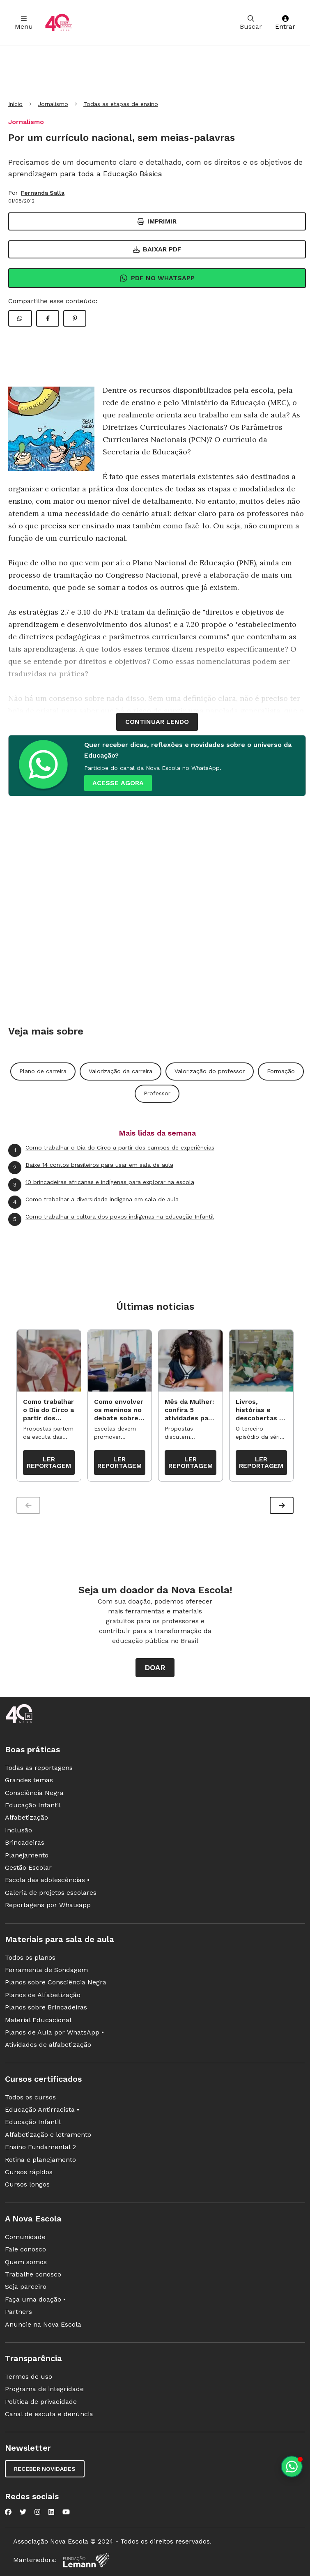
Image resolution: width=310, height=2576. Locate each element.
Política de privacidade (41, 2401)
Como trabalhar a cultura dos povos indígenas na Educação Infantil (111, 1219)
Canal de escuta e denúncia (49, 2414)
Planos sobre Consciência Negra (55, 1982)
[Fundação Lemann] (86, 2560)
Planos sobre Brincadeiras (46, 2007)
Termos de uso (28, 2376)
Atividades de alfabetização (48, 2044)
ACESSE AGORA (118, 783)
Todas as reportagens (39, 1768)
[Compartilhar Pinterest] (74, 318)
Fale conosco (25, 2249)
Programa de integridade (44, 2389)
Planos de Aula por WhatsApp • (54, 2032)
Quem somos (26, 2262)
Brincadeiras (24, 1842)
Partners (18, 2312)
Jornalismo (53, 104)
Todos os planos (30, 1957)
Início (15, 104)
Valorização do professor (210, 1071)
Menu (24, 22)
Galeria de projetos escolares (50, 1892)
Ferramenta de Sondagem (46, 1970)
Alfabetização (26, 1817)
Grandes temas (29, 1780)
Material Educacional (38, 2020)
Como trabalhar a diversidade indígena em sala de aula (93, 1202)
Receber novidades (45, 2468)
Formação (281, 1071)
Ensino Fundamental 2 (40, 2147)
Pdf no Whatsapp (157, 278)
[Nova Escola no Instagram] (37, 2512)
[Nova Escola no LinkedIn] (51, 2512)
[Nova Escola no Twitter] (23, 2512)
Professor (157, 1093)
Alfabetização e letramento (48, 2134)
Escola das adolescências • (47, 1880)
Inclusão (18, 1830)
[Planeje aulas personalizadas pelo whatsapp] (292, 2466)
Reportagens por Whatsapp (48, 1905)
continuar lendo (157, 722)
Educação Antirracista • (42, 2109)
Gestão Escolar (28, 1867)
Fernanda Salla (42, 192)
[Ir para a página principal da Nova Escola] (58, 22)
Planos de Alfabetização (42, 1995)
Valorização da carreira (120, 1071)
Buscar (251, 22)
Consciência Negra (34, 1793)
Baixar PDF (157, 249)
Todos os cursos (30, 2097)
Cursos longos (27, 2184)
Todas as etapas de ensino (120, 104)
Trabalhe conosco (33, 2274)
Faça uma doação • (35, 2299)
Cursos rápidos (29, 2172)
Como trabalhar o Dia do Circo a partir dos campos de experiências (111, 1150)
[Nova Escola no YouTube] (66, 2512)
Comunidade (25, 2237)
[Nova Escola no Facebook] (8, 2512)
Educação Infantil (33, 1805)
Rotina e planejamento (40, 2160)
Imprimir (157, 221)
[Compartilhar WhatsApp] (20, 318)
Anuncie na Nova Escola (43, 2324)
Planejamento (26, 1855)
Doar (155, 1667)
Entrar (285, 22)
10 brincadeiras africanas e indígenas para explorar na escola (101, 1184)
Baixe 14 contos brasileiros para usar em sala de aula (90, 1167)
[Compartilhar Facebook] (47, 318)
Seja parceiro (25, 2286)
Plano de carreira (43, 1071)
